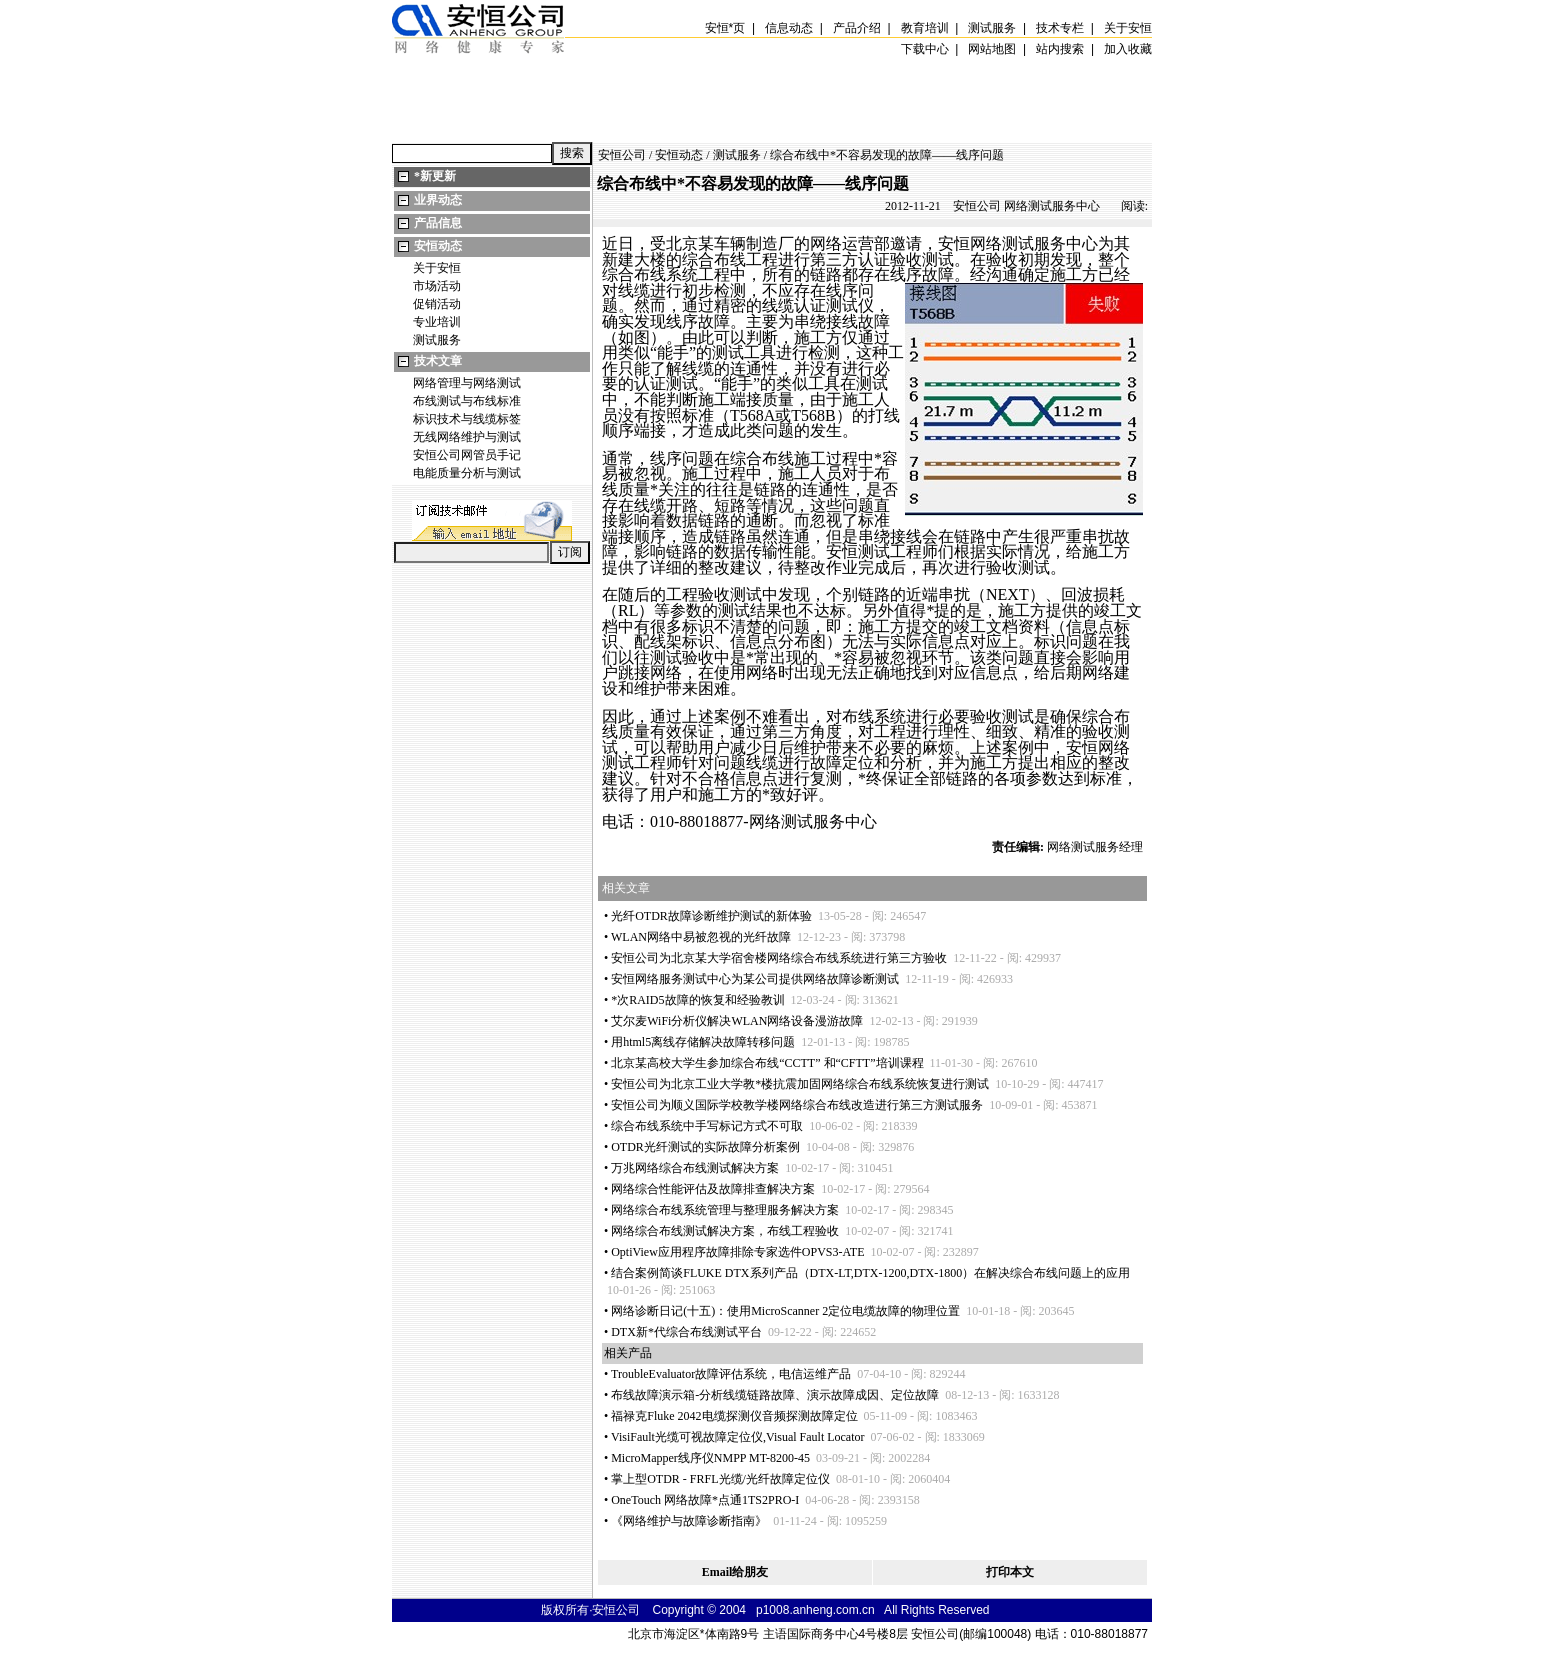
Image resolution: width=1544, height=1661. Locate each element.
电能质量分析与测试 (467, 473)
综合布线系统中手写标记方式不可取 (707, 1126)
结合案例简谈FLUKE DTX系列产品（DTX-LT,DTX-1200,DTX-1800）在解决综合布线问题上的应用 (870, 1273)
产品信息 (438, 223)
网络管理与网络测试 (467, 383)
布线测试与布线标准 (467, 401)
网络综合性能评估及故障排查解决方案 (713, 1189)
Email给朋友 (735, 1572)
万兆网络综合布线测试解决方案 (695, 1168)
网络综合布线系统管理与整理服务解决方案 (725, 1210)
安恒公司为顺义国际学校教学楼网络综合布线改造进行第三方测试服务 (797, 1105)
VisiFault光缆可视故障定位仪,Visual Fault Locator (738, 1437)
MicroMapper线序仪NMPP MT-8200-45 (710, 1458)
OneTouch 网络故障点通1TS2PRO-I (705, 1500)
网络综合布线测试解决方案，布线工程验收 (725, 1231)
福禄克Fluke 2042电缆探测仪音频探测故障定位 (734, 1416)
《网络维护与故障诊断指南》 (689, 1521)
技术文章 (438, 361)
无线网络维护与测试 (467, 437)
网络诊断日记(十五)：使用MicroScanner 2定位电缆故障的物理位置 (785, 1311)
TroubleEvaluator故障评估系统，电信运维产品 (731, 1374)
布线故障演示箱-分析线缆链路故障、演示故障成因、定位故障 (775, 1395)
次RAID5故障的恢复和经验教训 (697, 1000)
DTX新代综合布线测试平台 (686, 1332)
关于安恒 (437, 268)
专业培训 (437, 322)
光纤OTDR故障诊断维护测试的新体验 (711, 916)
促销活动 (437, 304)
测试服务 (437, 340)
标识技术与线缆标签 (467, 419)
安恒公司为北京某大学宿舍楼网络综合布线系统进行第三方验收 (779, 958)
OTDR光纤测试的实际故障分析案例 (705, 1147)
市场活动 (437, 286)
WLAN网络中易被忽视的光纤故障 (701, 937)
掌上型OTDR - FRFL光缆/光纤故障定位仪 (720, 1479)
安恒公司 (622, 155)
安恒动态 (438, 246)
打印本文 (1010, 1572)
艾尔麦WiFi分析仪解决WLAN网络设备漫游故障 (737, 1021)
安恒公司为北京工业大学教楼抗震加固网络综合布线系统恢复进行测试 (800, 1084)
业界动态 (438, 200)
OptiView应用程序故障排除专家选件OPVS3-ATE (737, 1252)
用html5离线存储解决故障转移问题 (703, 1042)
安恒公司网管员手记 (467, 455)
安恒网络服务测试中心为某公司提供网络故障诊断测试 (755, 979)
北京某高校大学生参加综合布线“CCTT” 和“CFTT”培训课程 (767, 1063)
